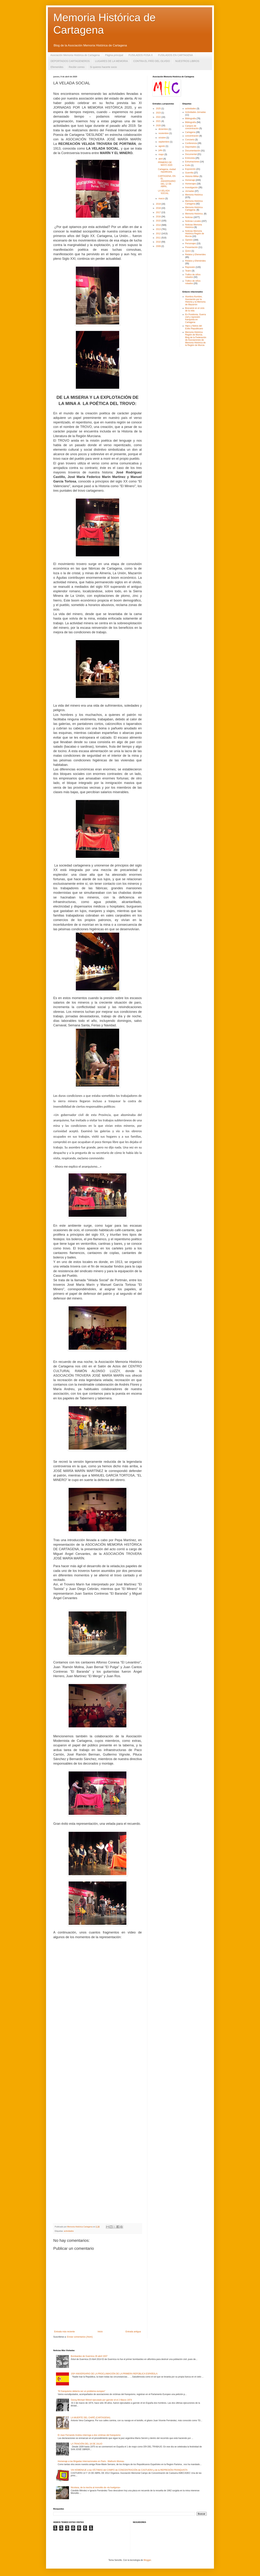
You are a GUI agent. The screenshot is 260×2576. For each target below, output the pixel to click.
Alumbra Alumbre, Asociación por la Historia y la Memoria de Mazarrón (195, 300)
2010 (158, 242)
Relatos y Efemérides (195, 261)
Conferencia (191, 143)
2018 (158, 208)
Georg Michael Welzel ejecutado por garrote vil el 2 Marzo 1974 (101, 2400)
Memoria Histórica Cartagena (194, 202)
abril (161, 159)
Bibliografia (190, 118)
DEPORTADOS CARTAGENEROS (70, 61)
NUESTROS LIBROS (187, 61)
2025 (158, 108)
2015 (158, 220)
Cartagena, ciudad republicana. (167, 170)
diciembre (163, 129)
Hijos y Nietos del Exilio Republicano (194, 327)
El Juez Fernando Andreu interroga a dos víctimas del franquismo (89, 2435)
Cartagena (190, 132)
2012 (158, 233)
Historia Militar (192, 176)
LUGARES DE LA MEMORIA (111, 61)
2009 (158, 246)
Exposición (190, 169)
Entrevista (190, 158)
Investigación (191, 187)
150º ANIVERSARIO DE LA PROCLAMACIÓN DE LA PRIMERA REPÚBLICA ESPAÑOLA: (114, 2373)
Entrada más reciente (64, 2331)
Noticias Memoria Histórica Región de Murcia (194, 234)
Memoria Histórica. (194, 213)
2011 (158, 237)
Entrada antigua (133, 2331)
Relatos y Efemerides (195, 254)
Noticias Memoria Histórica (193, 226)
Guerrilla (189, 172)
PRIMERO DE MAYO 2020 (165, 163)
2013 (158, 229)
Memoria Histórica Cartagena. (194, 208)
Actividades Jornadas (195, 112)
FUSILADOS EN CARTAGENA (175, 55)
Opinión (189, 240)
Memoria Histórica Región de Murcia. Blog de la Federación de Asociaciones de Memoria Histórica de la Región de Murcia (195, 338)
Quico (188, 251)
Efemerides (57, 67)
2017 (158, 212)
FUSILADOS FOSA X (141, 55)
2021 (158, 121)
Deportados (190, 147)
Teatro (188, 271)
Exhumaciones (192, 161)
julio (161, 150)
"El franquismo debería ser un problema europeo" (81, 2391)
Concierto (189, 139)
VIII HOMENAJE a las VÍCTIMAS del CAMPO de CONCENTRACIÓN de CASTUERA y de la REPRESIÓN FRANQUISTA (129, 2470)
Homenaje (190, 180)
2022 (158, 117)
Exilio (187, 165)
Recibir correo (76, 67)
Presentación (191, 247)
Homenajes (190, 183)
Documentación (192, 150)
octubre (162, 137)
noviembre (164, 133)
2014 (158, 225)
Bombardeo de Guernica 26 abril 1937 (89, 2356)
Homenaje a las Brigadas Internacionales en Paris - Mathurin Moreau (91, 2461)
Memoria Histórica (194, 194)
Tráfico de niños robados (193, 282)
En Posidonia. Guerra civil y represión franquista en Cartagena (195, 318)
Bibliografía (190, 122)
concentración (192, 136)
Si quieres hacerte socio (103, 67)
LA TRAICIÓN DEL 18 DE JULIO (86, 2444)
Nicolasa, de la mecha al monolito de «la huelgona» (95, 2487)
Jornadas (189, 191)
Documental (191, 154)
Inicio (100, 2331)
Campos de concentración (192, 127)
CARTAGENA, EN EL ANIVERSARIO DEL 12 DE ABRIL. (167, 181)
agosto (162, 146)
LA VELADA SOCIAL (164, 192)
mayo (161, 154)
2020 (158, 125)
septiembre (164, 142)
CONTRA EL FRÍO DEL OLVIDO (151, 61)
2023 (158, 112)
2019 (158, 204)
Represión (190, 267)
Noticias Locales (193, 221)
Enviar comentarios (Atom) (80, 2337)
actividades (69, 2231)
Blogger (147, 2560)
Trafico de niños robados (193, 275)
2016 (158, 216)
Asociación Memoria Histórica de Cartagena (75, 55)
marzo (162, 198)
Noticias (189, 217)
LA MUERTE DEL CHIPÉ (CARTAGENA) (90, 2417)
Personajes (190, 243)
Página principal (114, 55)
